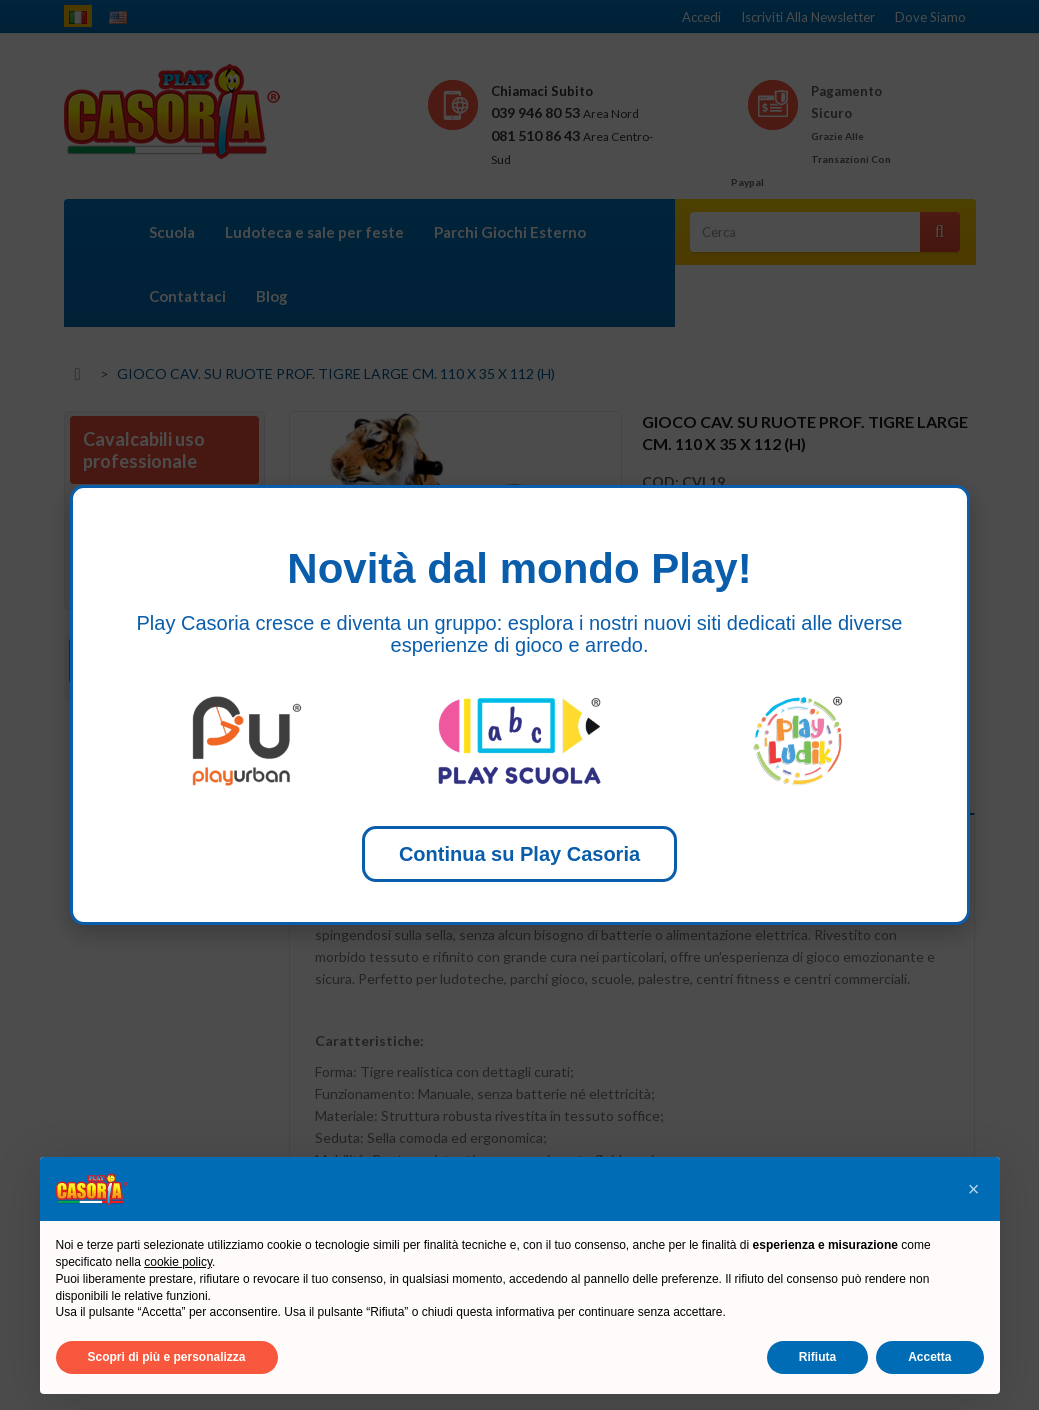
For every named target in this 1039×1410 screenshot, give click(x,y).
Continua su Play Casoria (519, 854)
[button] (974, 1189)
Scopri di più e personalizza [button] (167, 1357)
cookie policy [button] (178, 1262)
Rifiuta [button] (817, 1357)
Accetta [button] (929, 1357)
